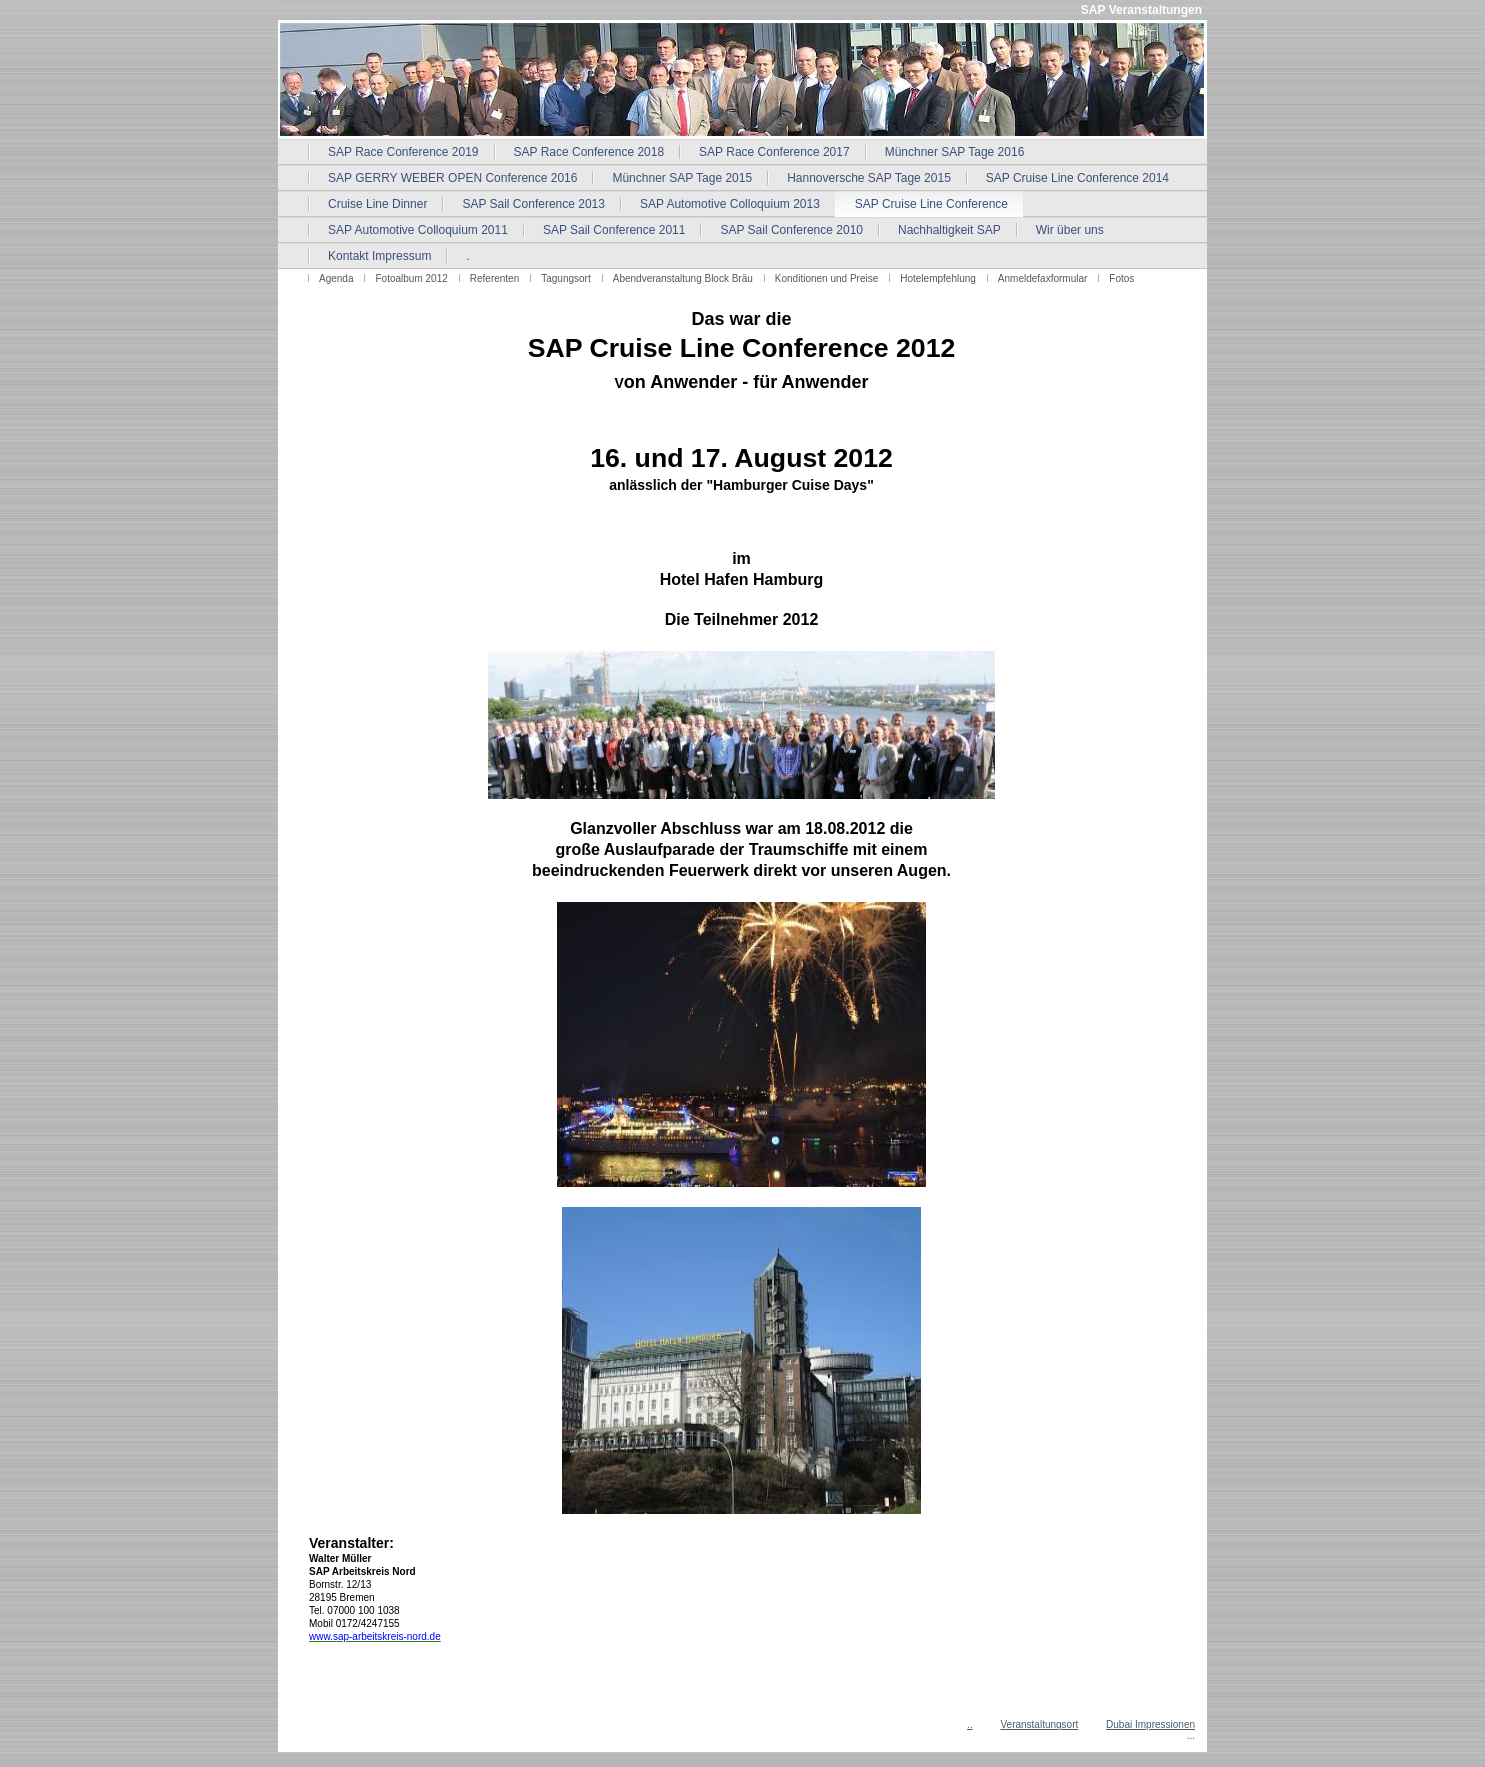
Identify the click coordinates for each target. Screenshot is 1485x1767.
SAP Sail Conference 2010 (791, 230)
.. (970, 1724)
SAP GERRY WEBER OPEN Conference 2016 (452, 178)
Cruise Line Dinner (377, 204)
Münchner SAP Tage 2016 (955, 152)
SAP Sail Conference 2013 (533, 204)
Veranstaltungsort (1039, 1724)
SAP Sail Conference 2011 (614, 230)
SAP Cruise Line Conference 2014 (1077, 178)
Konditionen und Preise (826, 278)
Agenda (336, 278)
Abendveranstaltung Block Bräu (683, 278)
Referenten (494, 278)
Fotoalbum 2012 (411, 278)
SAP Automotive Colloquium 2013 (730, 204)
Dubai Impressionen (1150, 1724)
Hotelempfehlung (938, 278)
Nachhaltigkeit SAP (949, 230)
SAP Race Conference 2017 (774, 152)
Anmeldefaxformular (1042, 278)
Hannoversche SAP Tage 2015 (869, 178)
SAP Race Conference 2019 (403, 152)
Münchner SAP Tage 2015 (682, 178)
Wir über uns (1070, 230)
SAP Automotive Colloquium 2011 (418, 230)
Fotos (1121, 278)
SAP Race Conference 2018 (589, 152)
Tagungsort (565, 278)
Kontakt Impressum (379, 256)
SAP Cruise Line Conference (931, 204)
